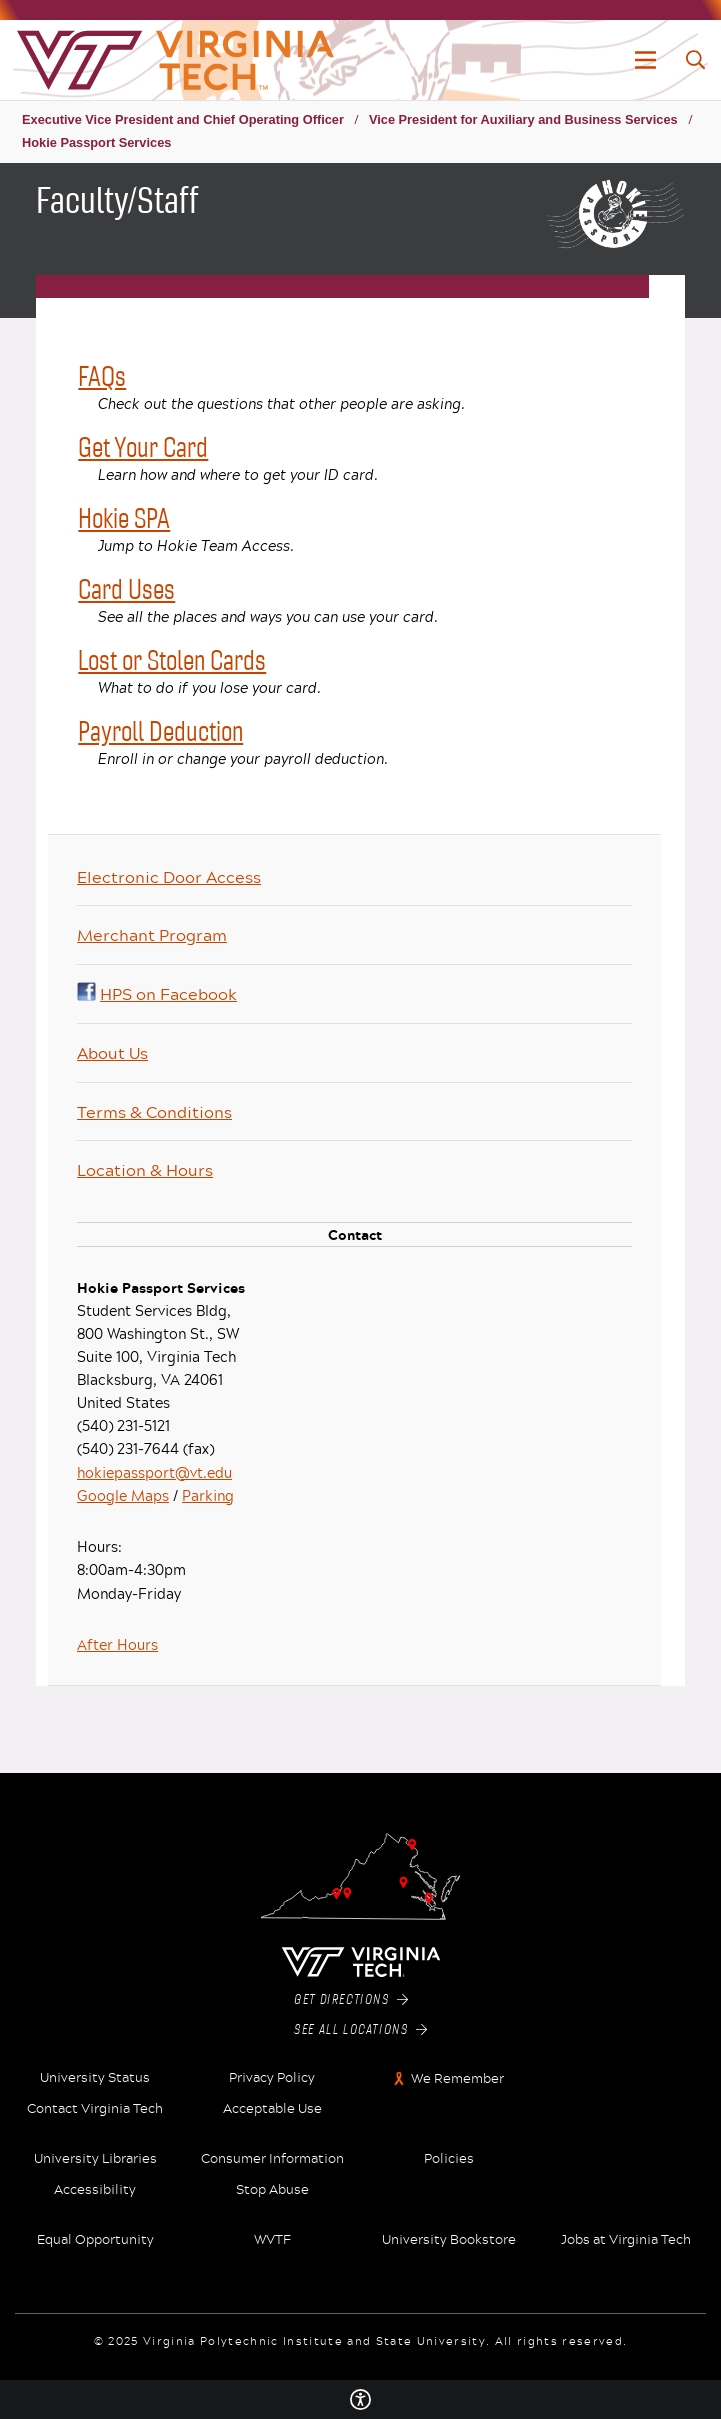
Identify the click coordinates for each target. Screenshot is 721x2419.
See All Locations (360, 2030)
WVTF (272, 2240)
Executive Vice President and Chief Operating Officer (183, 119)
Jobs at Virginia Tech (626, 2240)
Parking (208, 1495)
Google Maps (123, 1495)
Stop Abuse (272, 2190)
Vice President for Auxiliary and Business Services (523, 119)
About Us (112, 1052)
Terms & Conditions (154, 1111)
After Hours (117, 1644)
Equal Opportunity (95, 2240)
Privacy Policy (272, 2078)
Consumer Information (272, 2159)
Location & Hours (145, 1169)
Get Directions (351, 2000)
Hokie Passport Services (96, 142)
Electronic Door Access (169, 876)
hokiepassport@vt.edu (154, 1472)
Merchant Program (152, 934)
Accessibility (95, 2190)
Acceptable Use (272, 2109)
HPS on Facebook (157, 993)
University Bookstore (449, 2240)
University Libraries (95, 2159)
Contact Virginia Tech (95, 2109)
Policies (449, 2159)
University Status (95, 2078)
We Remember (457, 2078)
